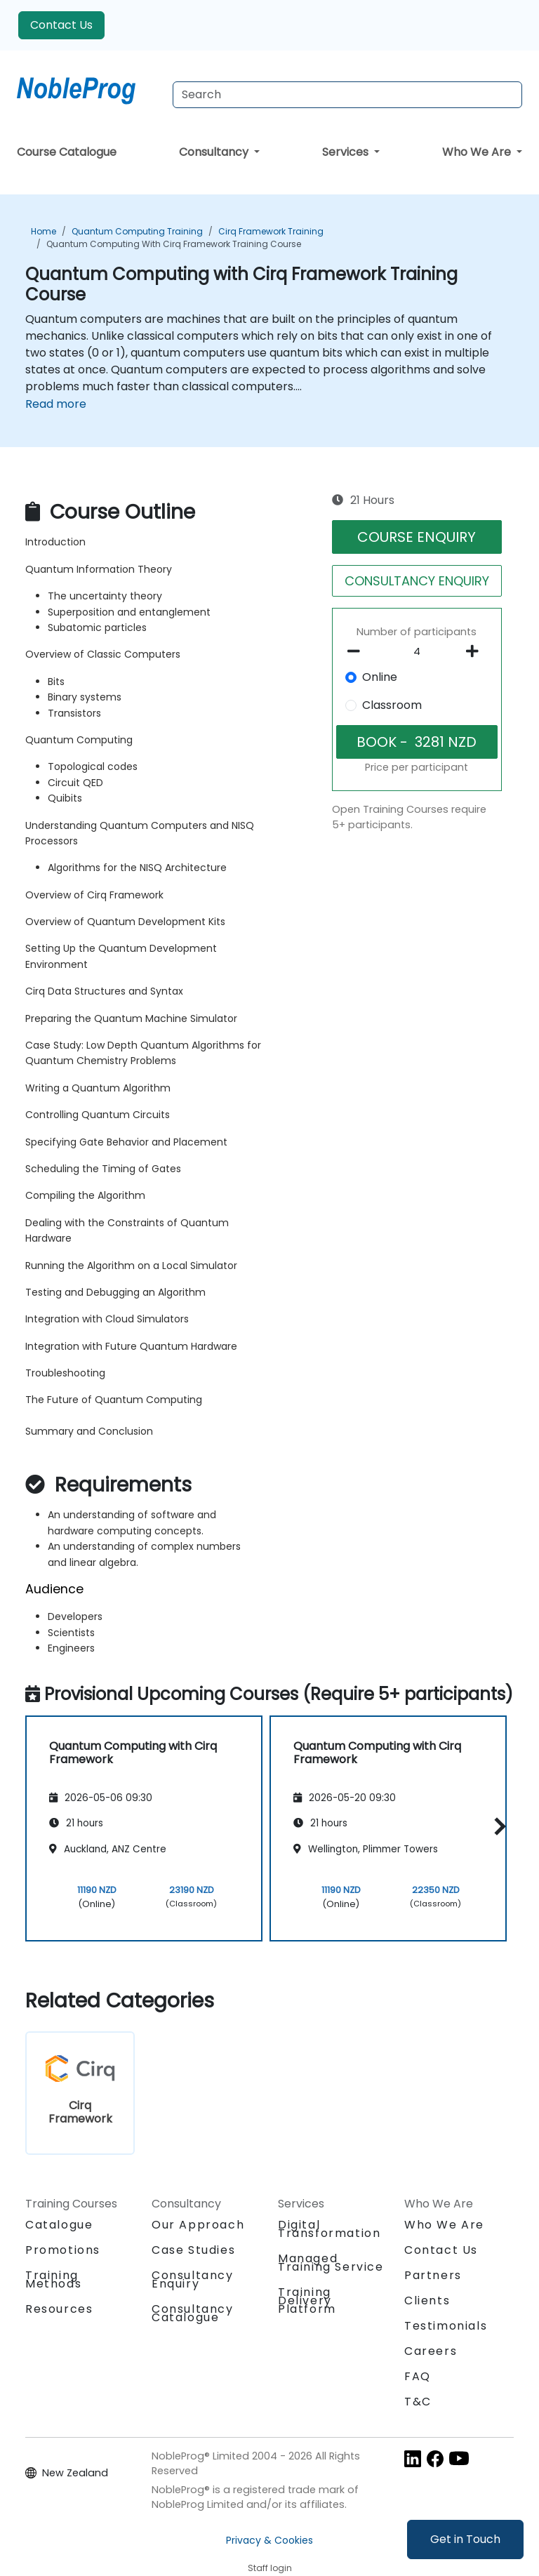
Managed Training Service (331, 2262)
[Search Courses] (347, 94)
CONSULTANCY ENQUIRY (417, 581)
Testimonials (445, 2326)
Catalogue (59, 2225)
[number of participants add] (476, 651)
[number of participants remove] (357, 651)
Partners (433, 2275)
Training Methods (53, 2279)
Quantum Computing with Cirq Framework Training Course (173, 244)
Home (43, 231)
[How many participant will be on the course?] (417, 652)
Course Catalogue (67, 152)
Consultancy (215, 152)
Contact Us (61, 25)
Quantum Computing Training (137, 231)
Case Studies (193, 2250)
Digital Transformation (329, 2229)
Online (379, 677)
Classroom (392, 705)
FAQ (417, 2376)
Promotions (62, 2250)
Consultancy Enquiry (193, 2279)
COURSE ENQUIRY (416, 537)
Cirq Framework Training (271, 231)
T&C (418, 2402)
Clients (427, 2300)
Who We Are (478, 152)
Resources (59, 2309)
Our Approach (198, 2225)
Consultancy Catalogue (193, 2313)
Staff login (270, 2568)
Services (346, 152)
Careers (430, 2351)
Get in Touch (465, 2539)
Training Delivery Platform (307, 2300)
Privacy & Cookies (269, 2540)
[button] (496, 1826)
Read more (55, 404)
